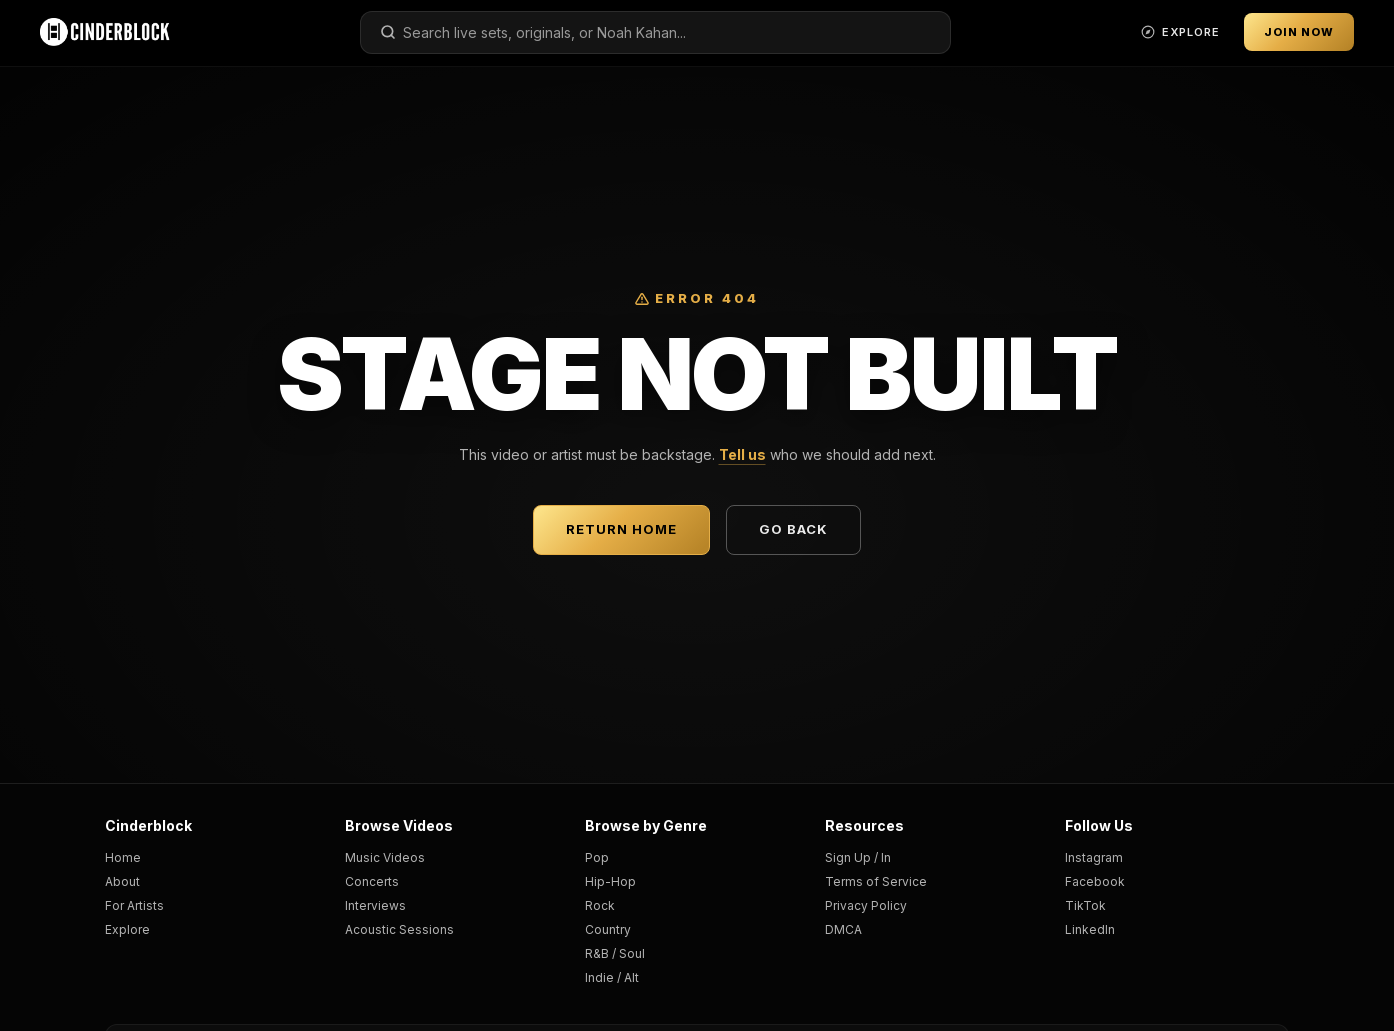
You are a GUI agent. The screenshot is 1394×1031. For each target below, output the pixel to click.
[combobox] (655, 32)
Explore (127, 929)
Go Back (793, 529)
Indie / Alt (612, 977)
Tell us (742, 454)
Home (123, 857)
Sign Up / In (858, 857)
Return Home (621, 529)
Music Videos (385, 857)
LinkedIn (1090, 929)
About (122, 881)
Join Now (1299, 32)
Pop (597, 857)
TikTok (1085, 905)
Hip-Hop (610, 881)
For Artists (134, 905)
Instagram (1094, 857)
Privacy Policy (866, 905)
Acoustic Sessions (399, 929)
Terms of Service (876, 881)
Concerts (372, 881)
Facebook (1095, 881)
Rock (600, 905)
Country (608, 929)
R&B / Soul (615, 953)
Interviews (375, 905)
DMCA (843, 929)
